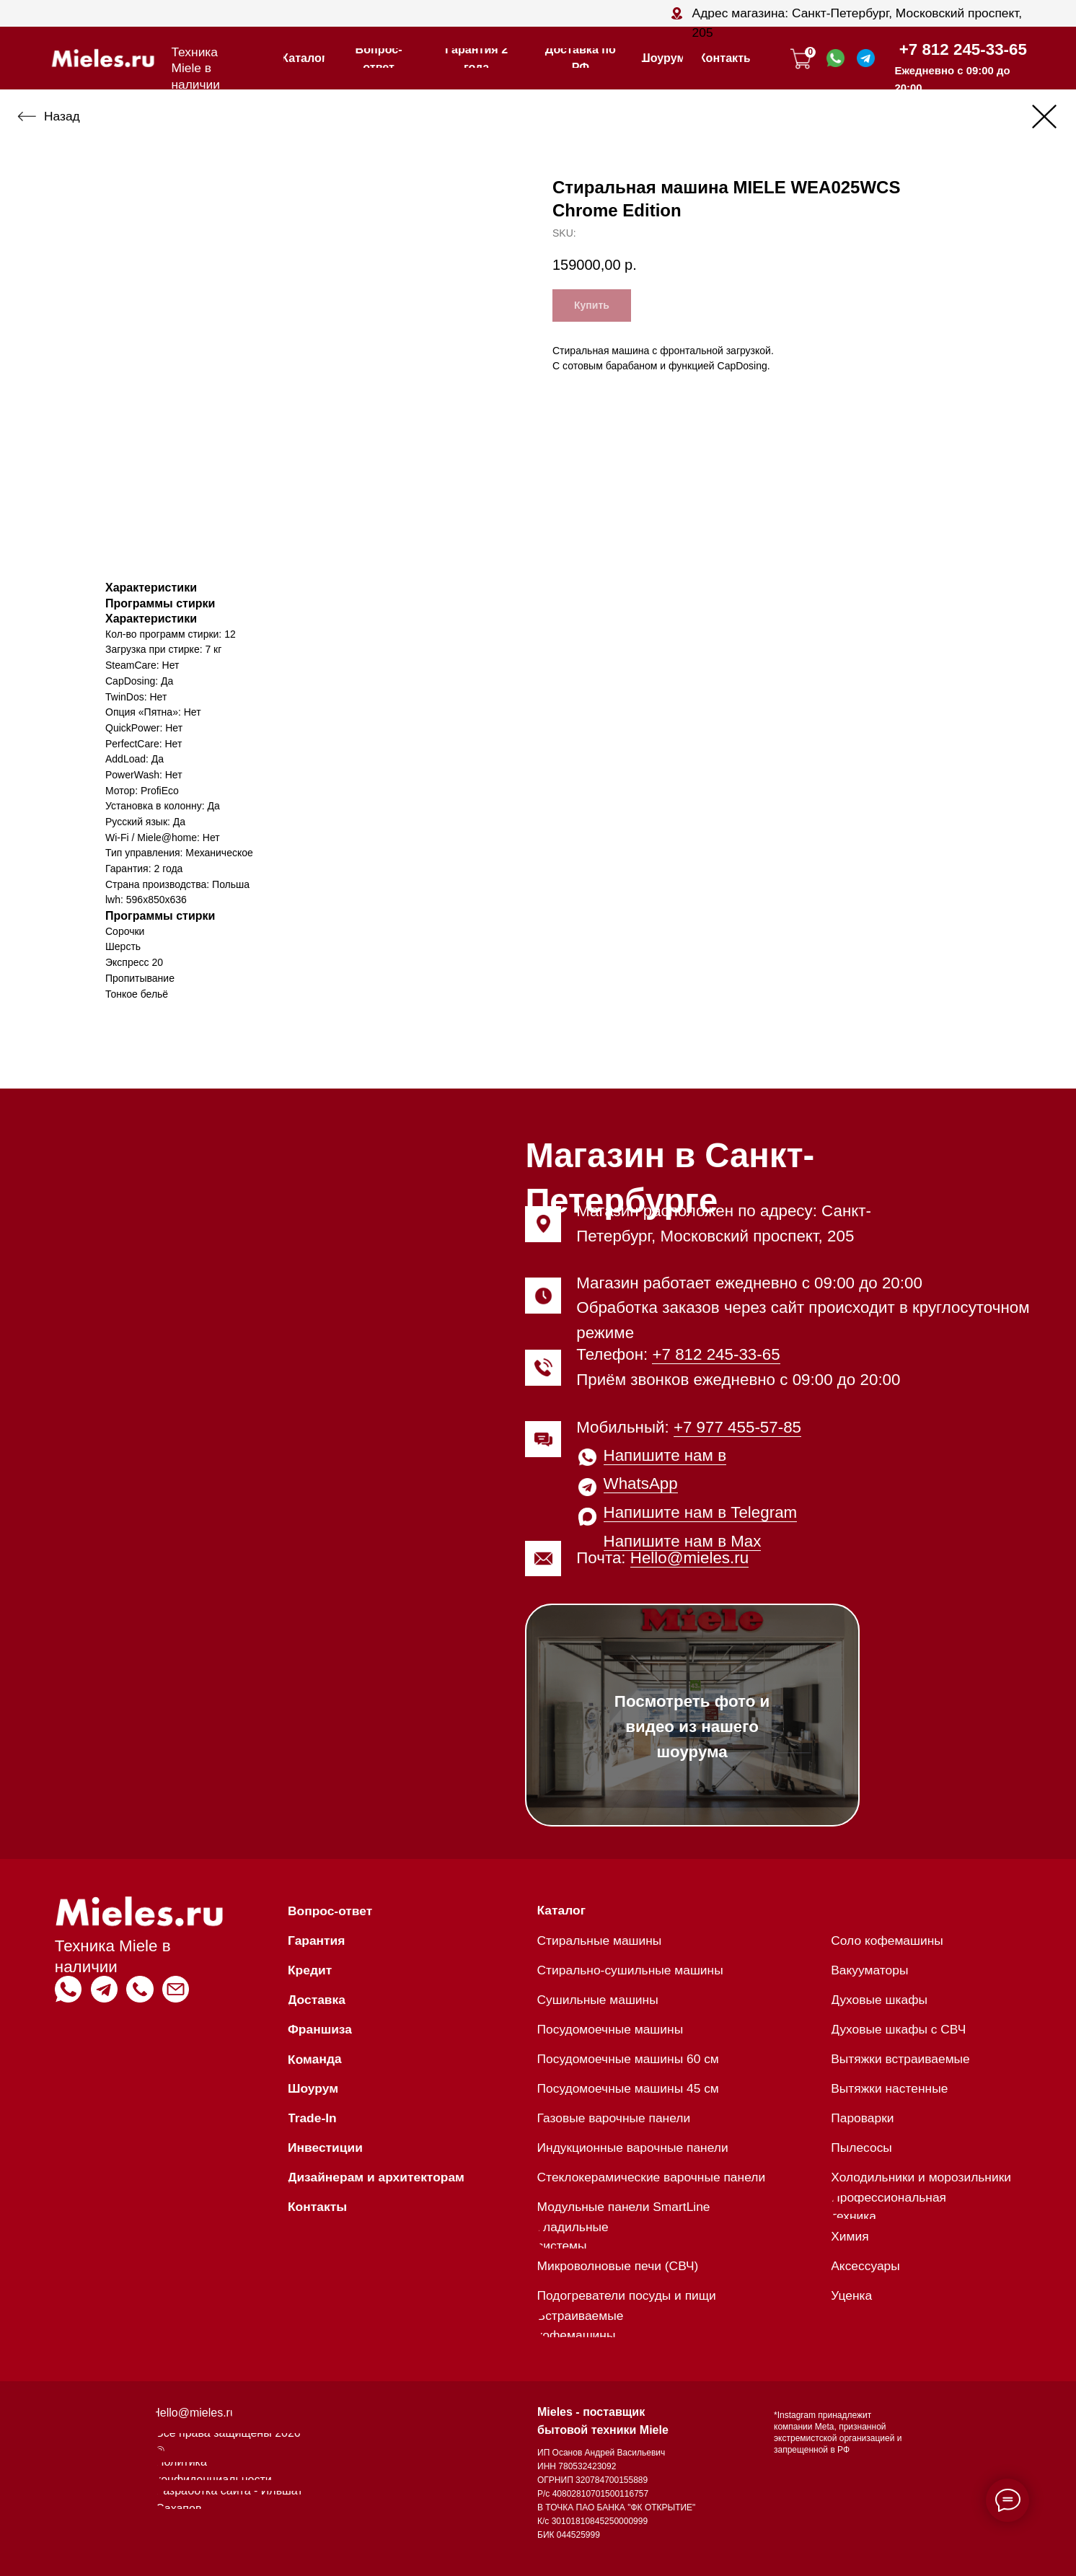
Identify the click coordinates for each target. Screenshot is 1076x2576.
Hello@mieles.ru (689, 1558)
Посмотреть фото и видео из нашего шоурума (692, 1726)
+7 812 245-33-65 (963, 49)
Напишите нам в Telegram (701, 1512)
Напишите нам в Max (683, 1541)
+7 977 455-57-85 (737, 1427)
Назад (62, 116)
